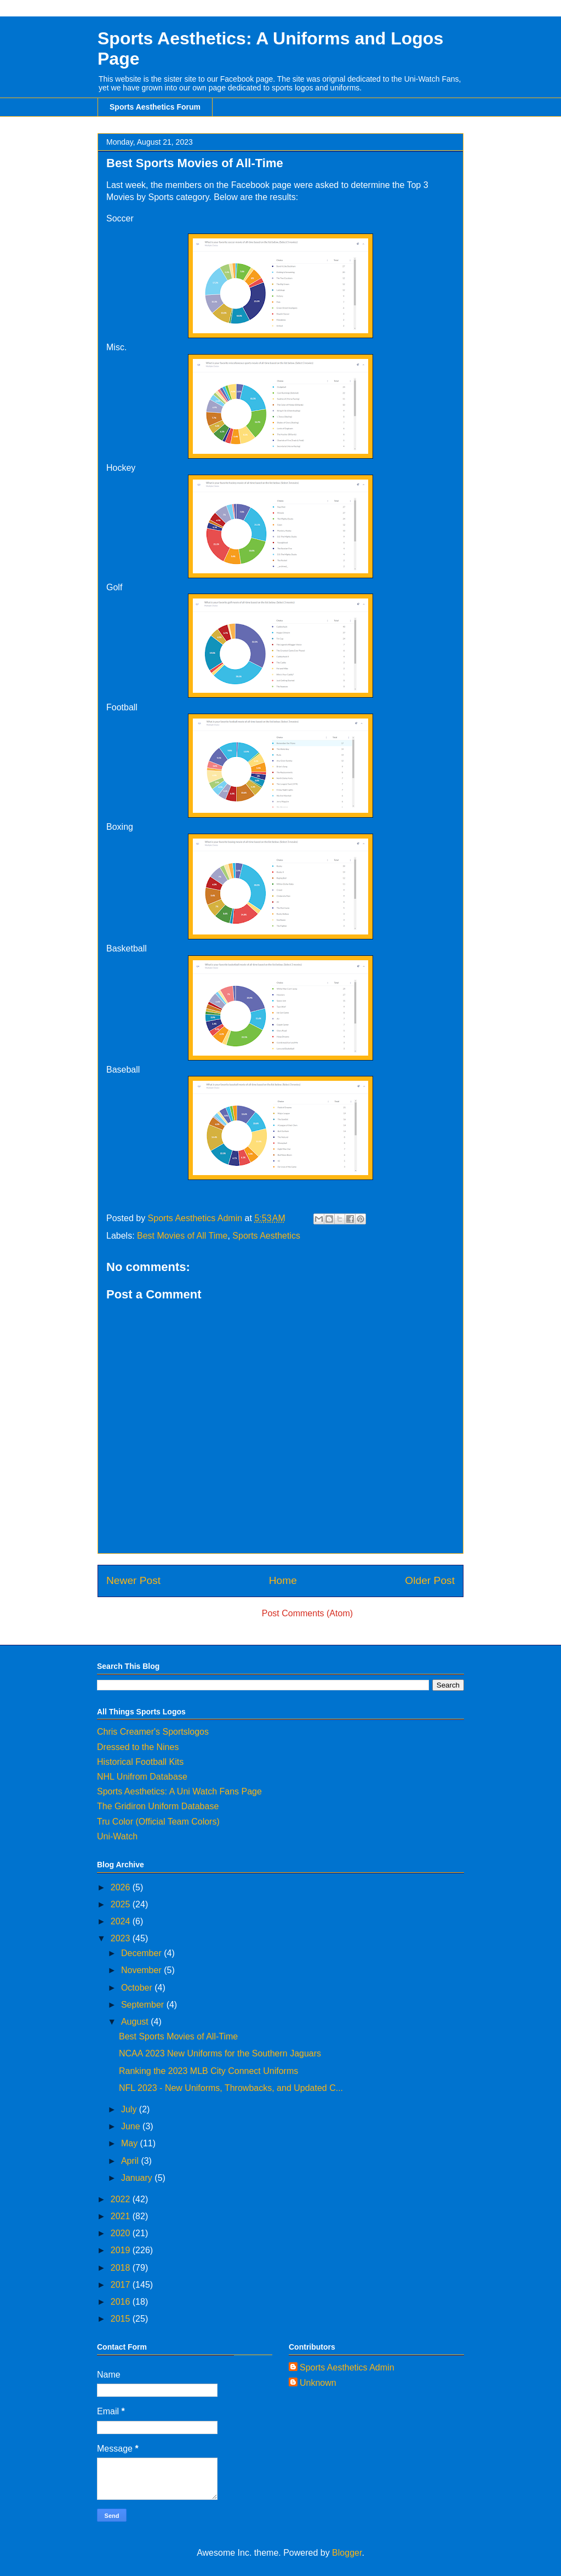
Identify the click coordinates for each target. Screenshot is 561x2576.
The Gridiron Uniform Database (158, 1806)
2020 (122, 2233)
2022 (122, 2199)
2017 (122, 2284)
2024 (122, 1921)
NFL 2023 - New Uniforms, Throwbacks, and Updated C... (231, 2088)
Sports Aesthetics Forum (155, 106)
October (137, 1987)
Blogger (347, 2552)
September (144, 2004)
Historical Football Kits (140, 1761)
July (130, 2109)
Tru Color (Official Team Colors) (158, 1821)
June (131, 2126)
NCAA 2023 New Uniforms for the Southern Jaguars (220, 2053)
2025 (122, 1904)
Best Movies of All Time (182, 1235)
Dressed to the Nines (138, 1747)
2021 (122, 2216)
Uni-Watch (117, 1836)
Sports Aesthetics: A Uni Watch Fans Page (179, 1791)
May (130, 2143)
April (131, 2160)
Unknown (318, 2382)
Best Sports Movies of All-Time (178, 2036)
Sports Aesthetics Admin (347, 2367)
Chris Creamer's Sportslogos (153, 1731)
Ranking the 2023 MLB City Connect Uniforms (208, 2071)
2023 (122, 1938)
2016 (122, 2301)
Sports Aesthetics (266, 1235)
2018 (122, 2267)
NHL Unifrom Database (142, 1776)
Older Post (430, 1580)
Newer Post (133, 1580)
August (136, 2021)
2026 (122, 1887)
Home (283, 1580)
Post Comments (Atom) (307, 1613)
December (142, 1953)
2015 (122, 2318)
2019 (122, 2250)
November (142, 1970)
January (137, 2177)
